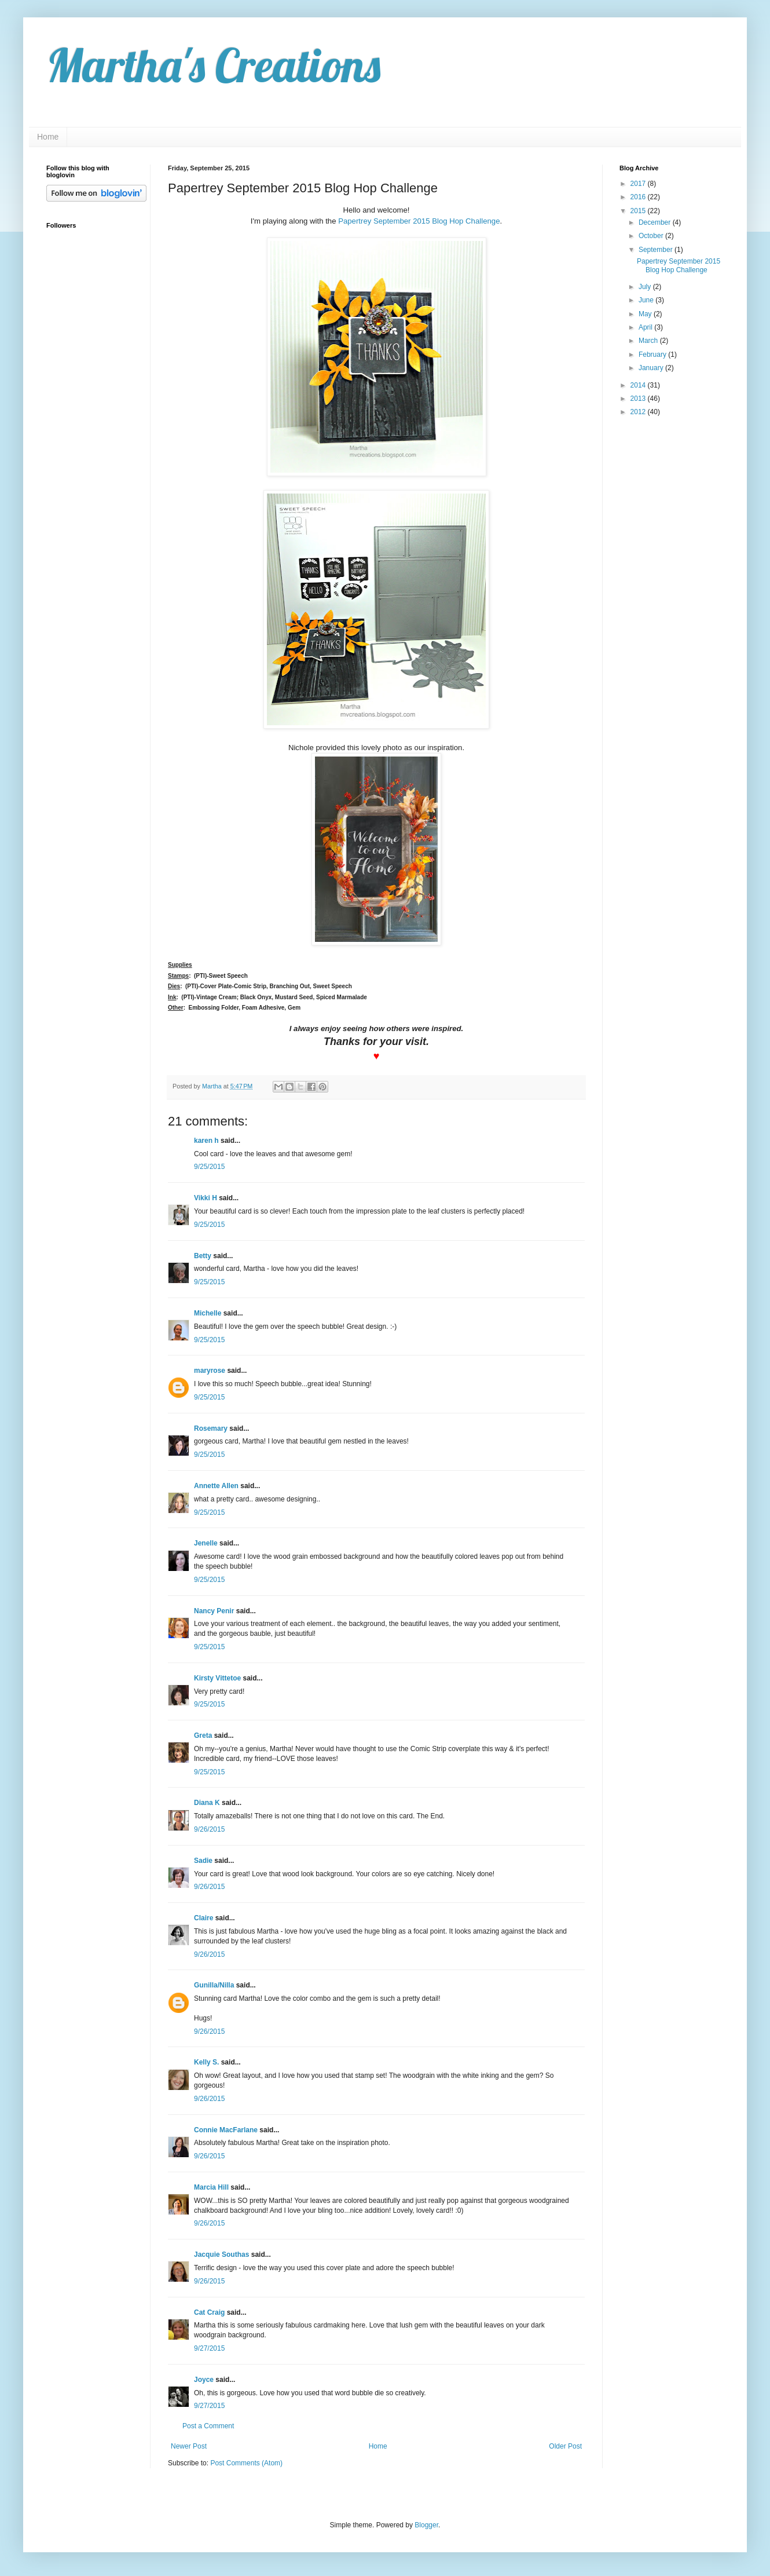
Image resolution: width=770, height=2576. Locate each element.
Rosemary (211, 1428)
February (653, 354)
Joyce (204, 2380)
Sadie (203, 1861)
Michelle (207, 1313)
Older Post (565, 2446)
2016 (639, 197)
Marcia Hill (211, 2187)
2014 (639, 385)
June (647, 300)
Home (47, 136)
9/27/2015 (209, 2348)
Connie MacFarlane (226, 2130)
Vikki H (205, 1198)
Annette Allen (216, 1486)
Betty (202, 1256)
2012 (639, 412)
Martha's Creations (213, 65)
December (656, 222)
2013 (639, 398)
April (646, 327)
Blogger (426, 2525)
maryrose (209, 1370)
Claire (203, 1918)
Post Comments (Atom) (246, 2463)
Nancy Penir (215, 1611)
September (656, 250)
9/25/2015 (209, 1167)
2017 (639, 184)
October (652, 236)
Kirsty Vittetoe (217, 1678)
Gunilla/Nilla (214, 1985)
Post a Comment (208, 2426)
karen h (206, 1141)
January (652, 368)
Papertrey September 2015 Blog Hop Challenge (419, 221)
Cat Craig (209, 2312)
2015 (639, 211)
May (646, 314)
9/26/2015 (209, 1829)
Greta (203, 1735)
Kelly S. (206, 2062)
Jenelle (206, 1543)
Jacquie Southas (221, 2254)
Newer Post (189, 2446)
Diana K (207, 1803)
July (646, 287)
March (649, 341)
